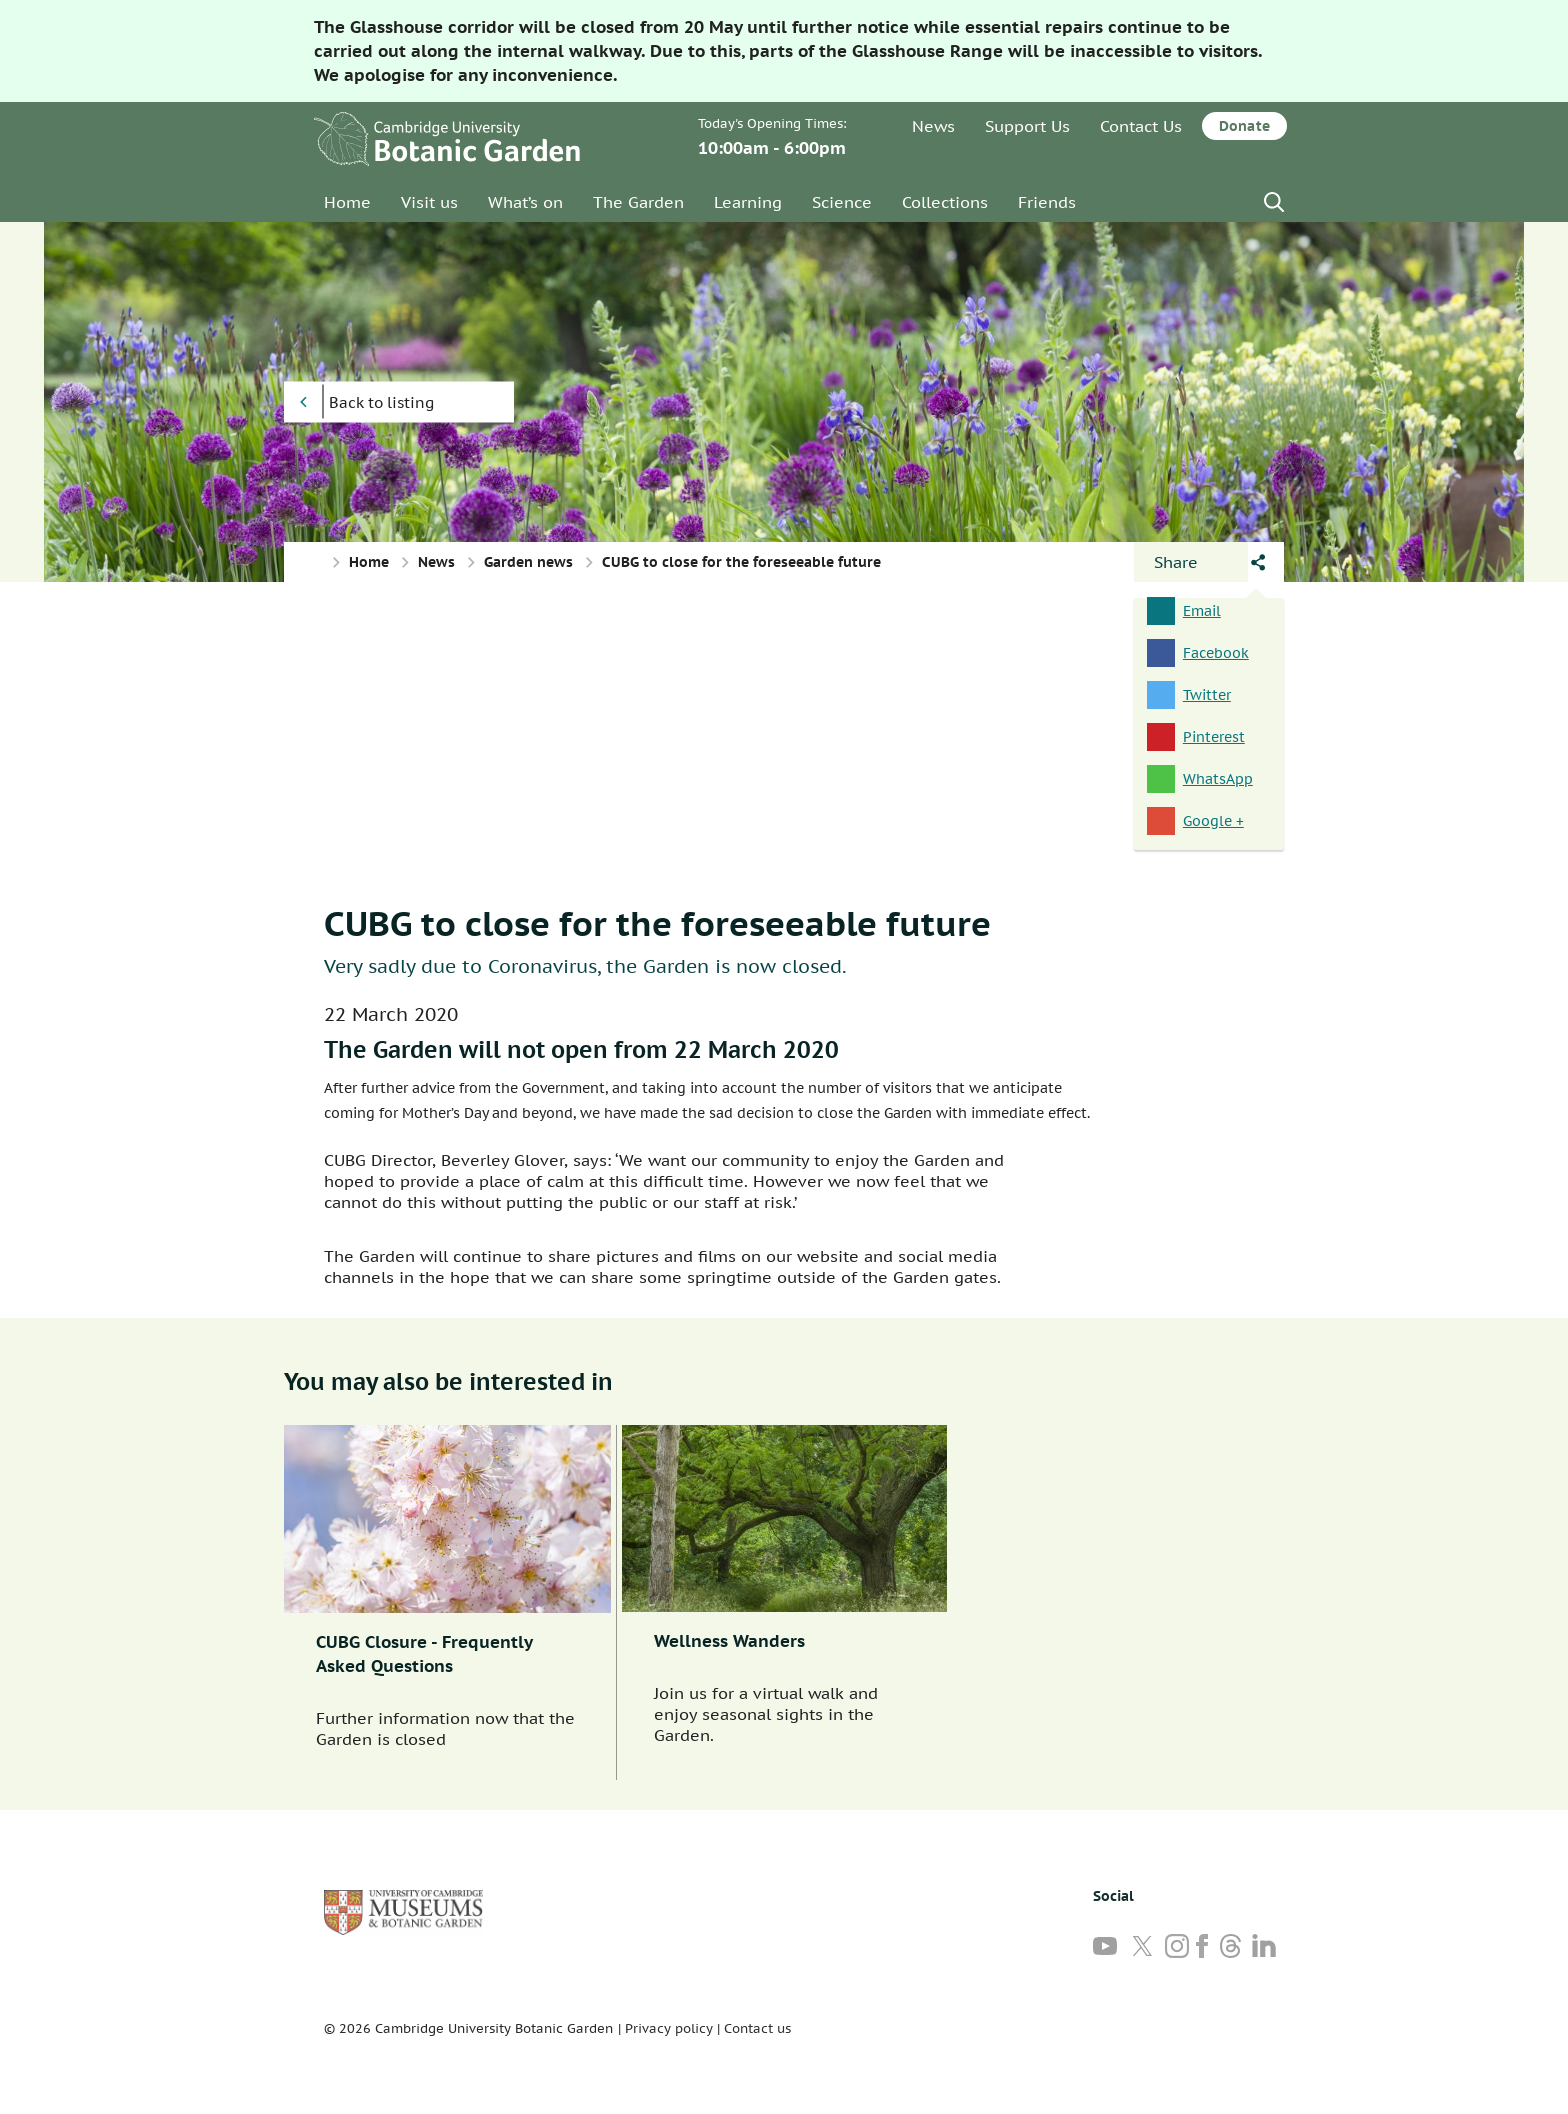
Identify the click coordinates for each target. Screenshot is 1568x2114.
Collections (945, 202)
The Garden (638, 202)
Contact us (757, 2028)
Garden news (528, 562)
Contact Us (1141, 126)
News (933, 126)
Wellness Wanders (729, 1641)
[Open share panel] (1191, 562)
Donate (1244, 126)
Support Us (1027, 126)
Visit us (429, 202)
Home (347, 202)
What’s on (525, 202)
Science (842, 202)
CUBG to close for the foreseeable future (657, 923)
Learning (748, 202)
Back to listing (381, 402)
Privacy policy (669, 2028)
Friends (1047, 202)
